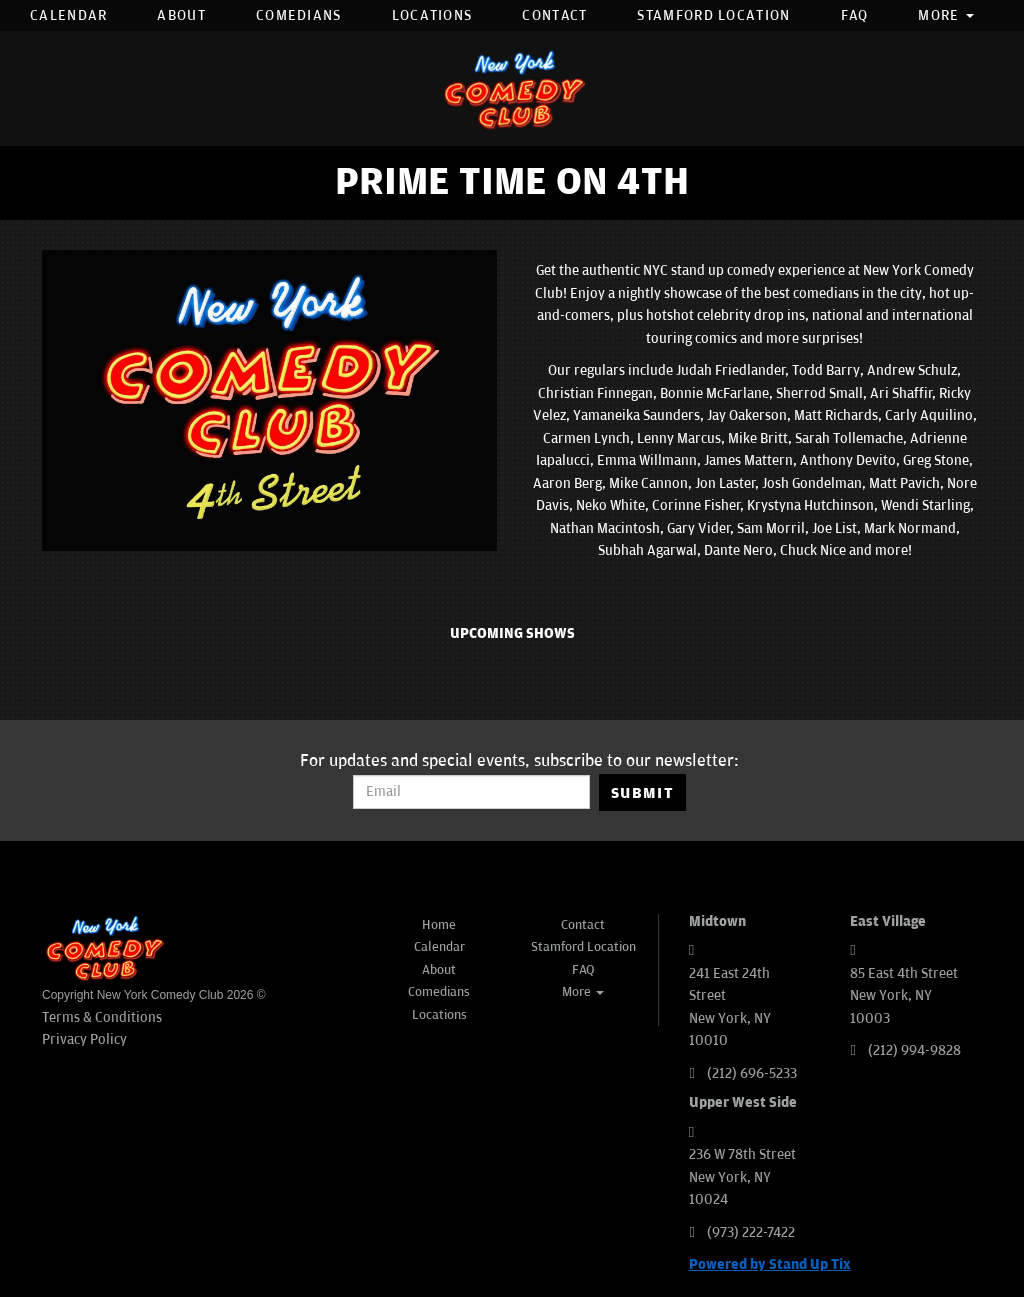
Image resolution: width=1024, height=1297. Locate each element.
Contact (554, 15)
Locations (432, 15)
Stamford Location (713, 15)
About (181, 15)
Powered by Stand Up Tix (770, 1264)
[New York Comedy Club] (512, 88)
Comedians (299, 15)
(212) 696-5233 (752, 1073)
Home (439, 925)
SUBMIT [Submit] (642, 793)
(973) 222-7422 (751, 1232)
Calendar (68, 15)
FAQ (855, 15)
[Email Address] (471, 792)
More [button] (946, 15)
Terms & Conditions (102, 1017)
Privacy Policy (84, 1039)
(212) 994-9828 (914, 1050)
